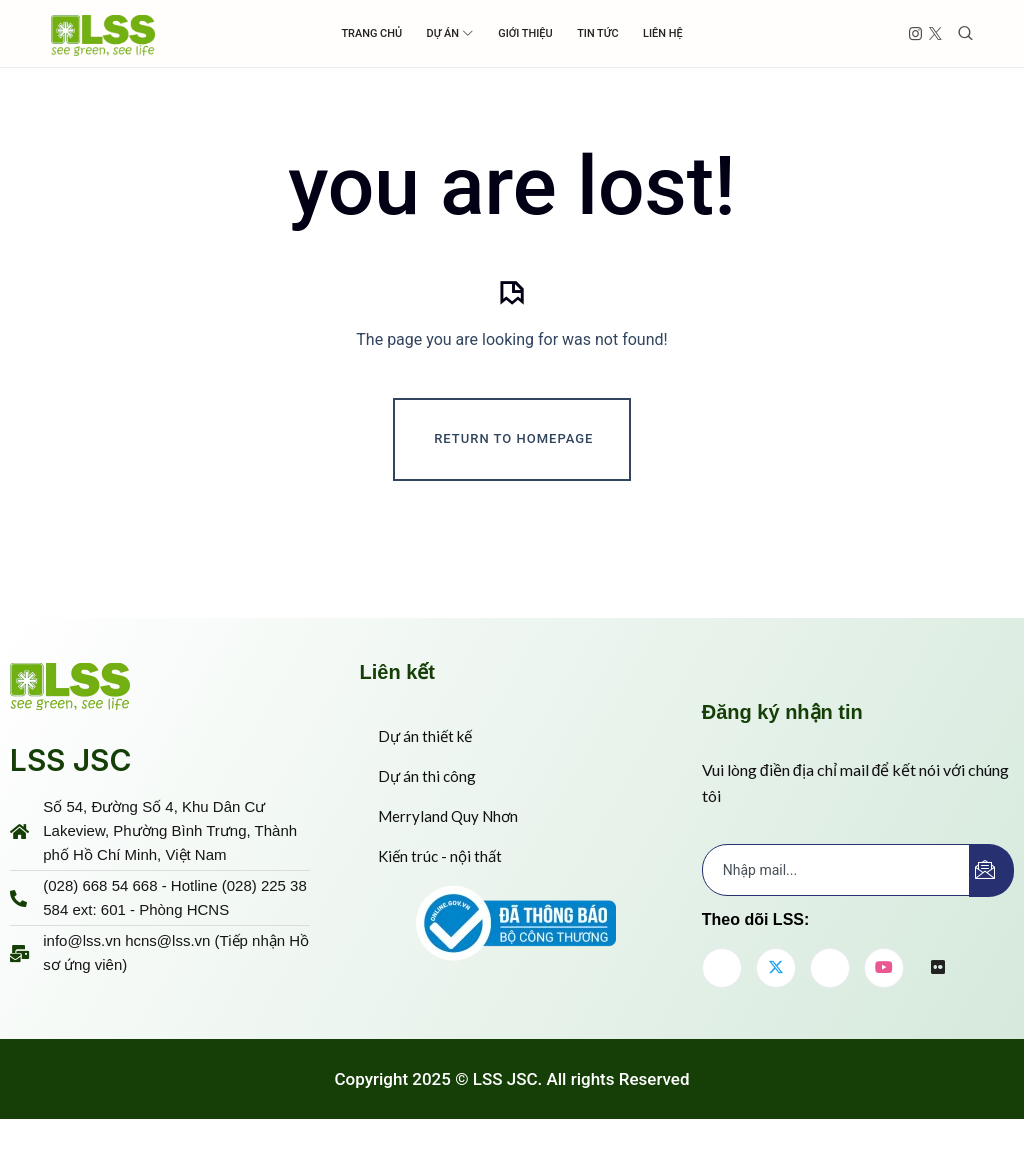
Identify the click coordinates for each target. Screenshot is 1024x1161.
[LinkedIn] (830, 991)
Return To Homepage (513, 461)
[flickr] (938, 992)
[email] (836, 893)
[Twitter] (776, 991)
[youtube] (884, 991)
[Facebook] (722, 991)
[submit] (991, 893)
